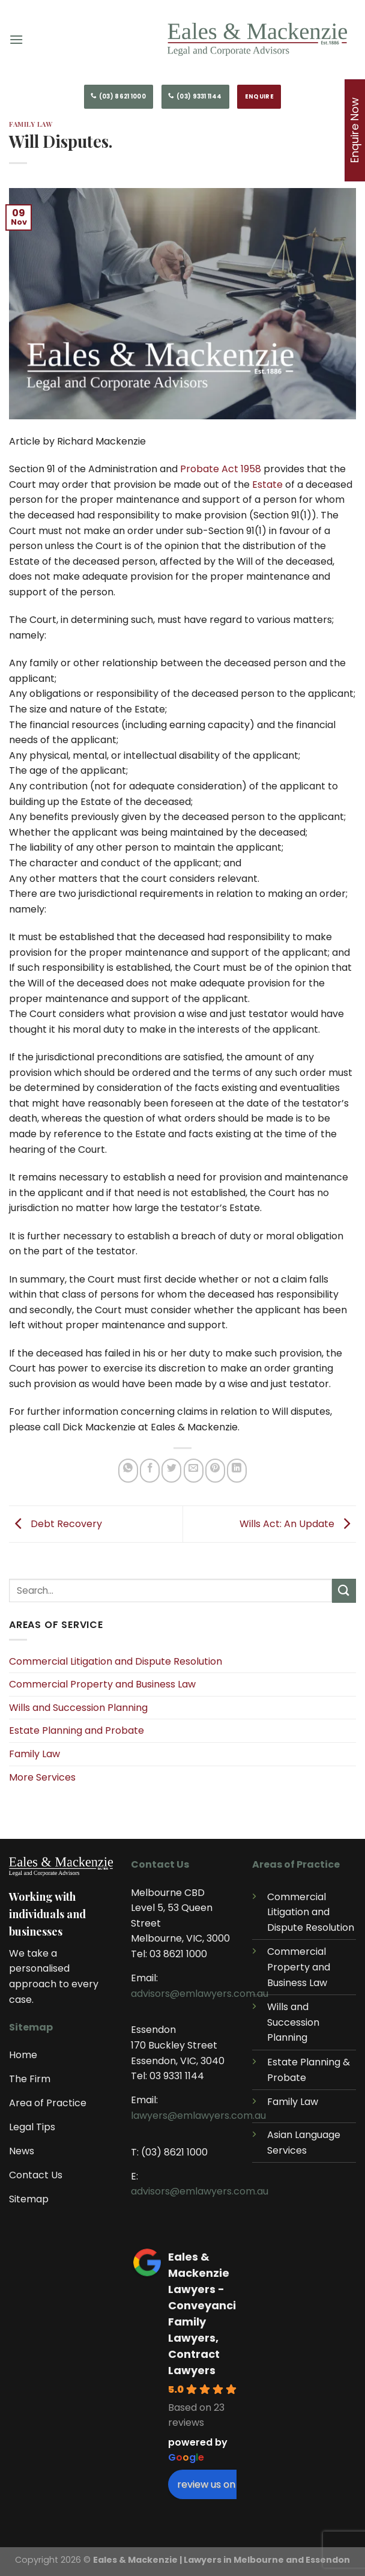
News (21, 2151)
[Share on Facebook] (150, 1471)
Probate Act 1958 (220, 469)
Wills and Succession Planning (78, 1708)
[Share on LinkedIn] (237, 1471)
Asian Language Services (303, 2142)
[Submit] (344, 1590)
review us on (212, 2484)
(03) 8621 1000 (174, 2152)
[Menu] (21, 39)
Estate (267, 484)
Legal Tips (32, 2127)
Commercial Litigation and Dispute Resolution (115, 1661)
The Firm (29, 2079)
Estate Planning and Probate (76, 1730)
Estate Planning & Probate (308, 2070)
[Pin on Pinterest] (215, 1471)
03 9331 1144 (176, 2076)
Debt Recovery (55, 1523)
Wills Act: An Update (298, 1523)
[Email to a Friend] (194, 1471)
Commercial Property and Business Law (102, 1684)
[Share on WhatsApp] (128, 1471)
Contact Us (35, 2175)
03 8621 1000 (178, 1954)
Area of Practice (47, 2103)
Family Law (34, 1754)
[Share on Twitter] (171, 1471)
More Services (42, 1777)
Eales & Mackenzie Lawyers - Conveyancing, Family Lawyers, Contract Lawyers (211, 2313)
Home (23, 2055)
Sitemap (29, 2199)
